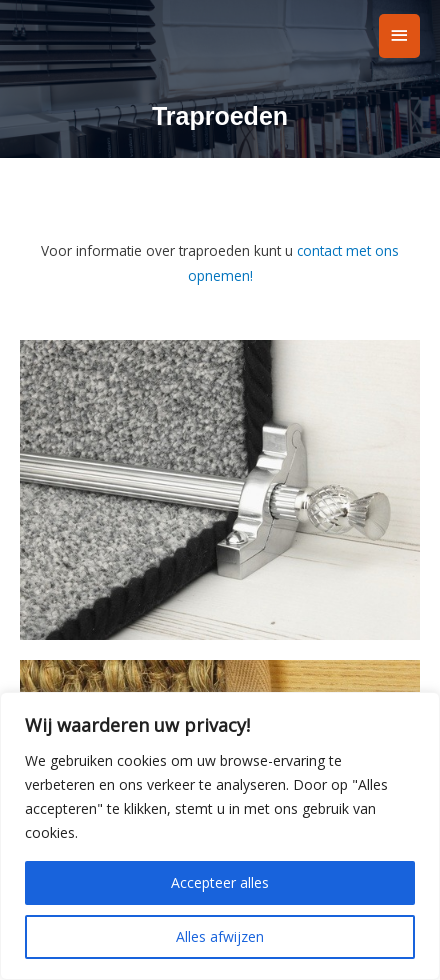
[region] (220, 836)
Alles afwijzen (220, 936)
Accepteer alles (220, 882)
